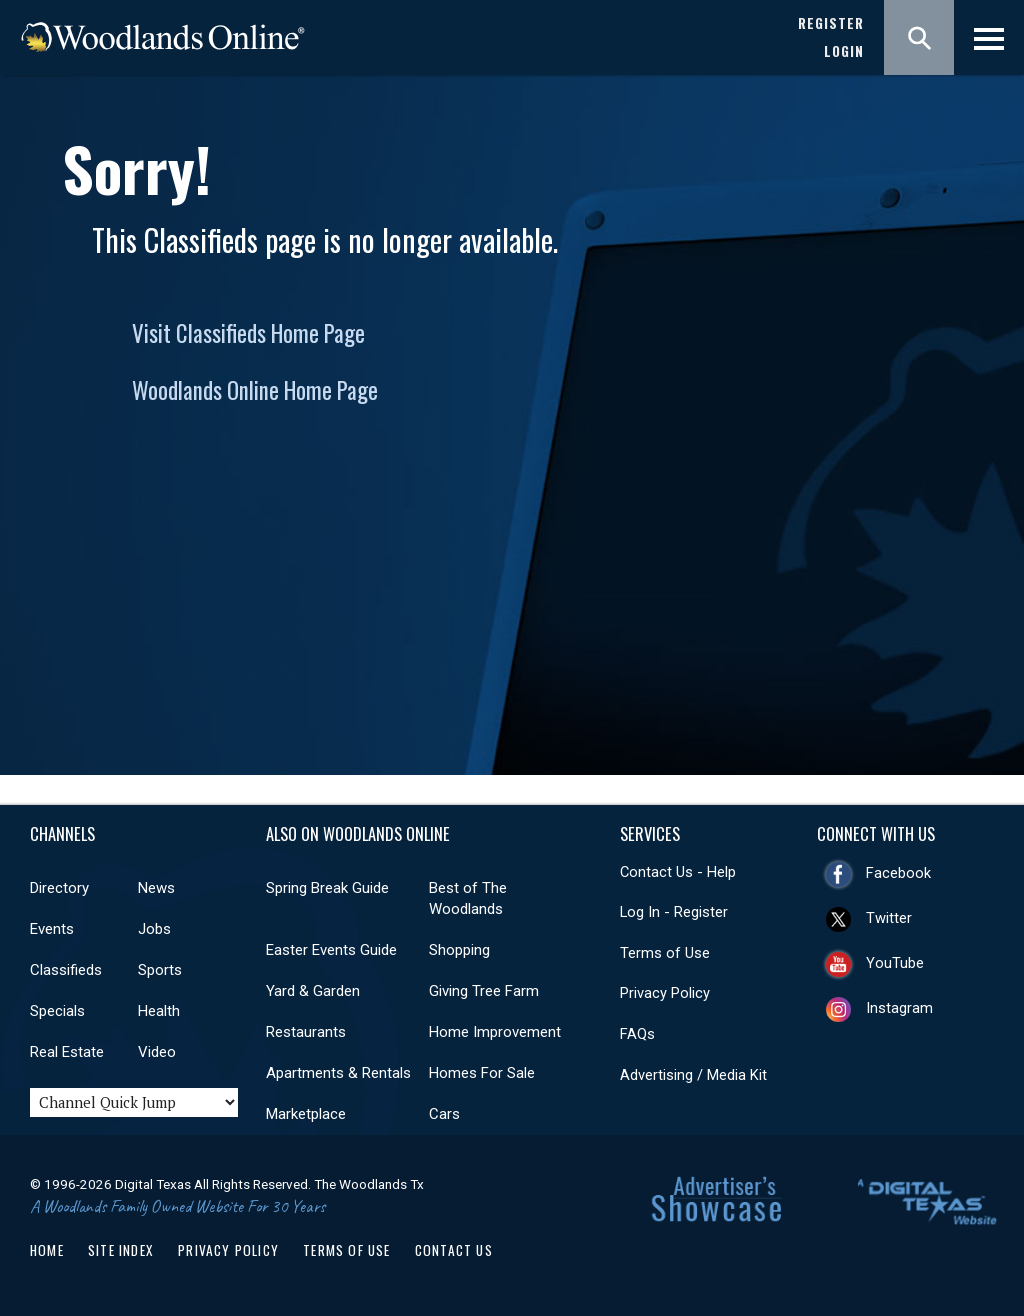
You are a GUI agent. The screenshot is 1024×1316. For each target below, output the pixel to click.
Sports (160, 970)
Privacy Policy (665, 993)
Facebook (898, 873)
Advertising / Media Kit (693, 1075)
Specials (57, 1011)
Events (52, 929)
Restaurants (306, 1032)
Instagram (899, 1008)
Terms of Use (665, 953)
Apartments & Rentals (338, 1073)
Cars (444, 1114)
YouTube (895, 963)
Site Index (121, 1250)
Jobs (154, 929)
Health (159, 1011)
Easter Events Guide (331, 950)
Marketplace (306, 1114)
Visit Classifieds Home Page (248, 333)
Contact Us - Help (678, 872)
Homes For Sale (482, 1073)
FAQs (637, 1034)
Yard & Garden (313, 991)
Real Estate (67, 1052)
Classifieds (66, 970)
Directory (59, 888)
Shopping (459, 950)
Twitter (889, 918)
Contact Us (454, 1250)
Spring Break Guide (327, 888)
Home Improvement (495, 1032)
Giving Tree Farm (484, 991)
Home (47, 1250)
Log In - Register (674, 912)
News (156, 888)
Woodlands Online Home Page (255, 390)
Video (157, 1052)
